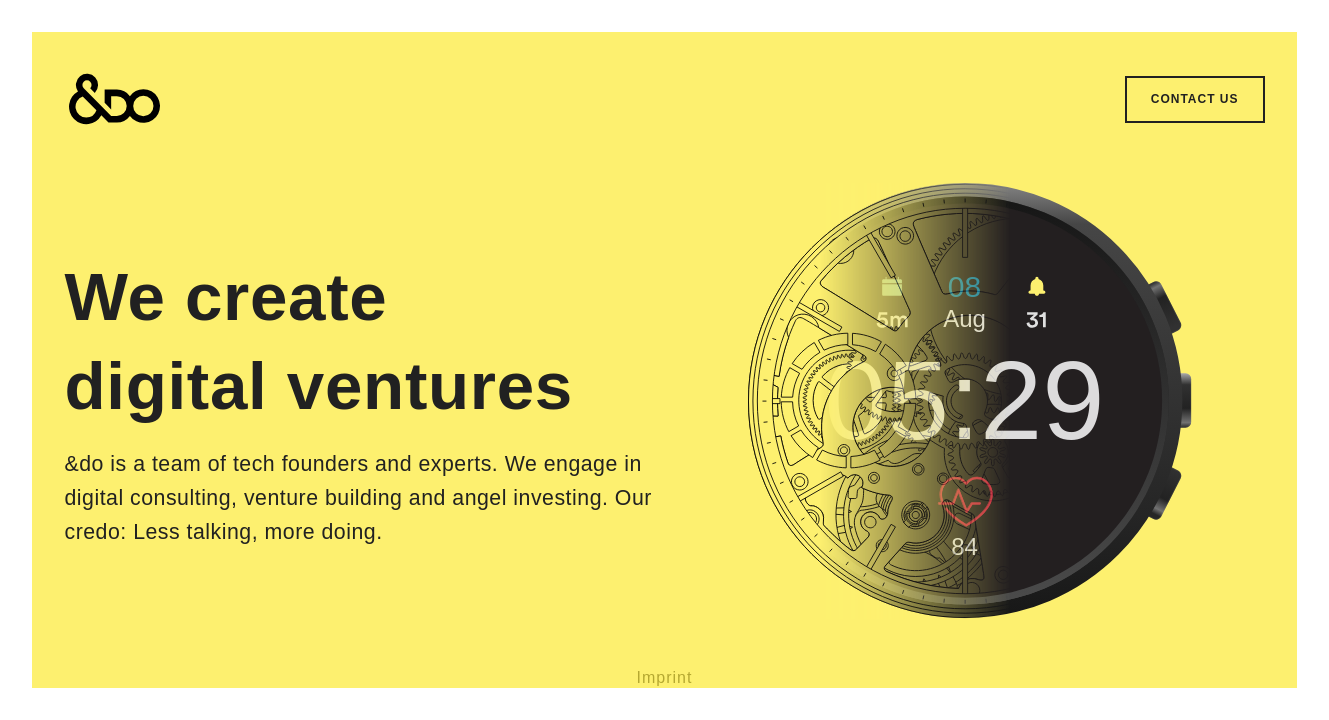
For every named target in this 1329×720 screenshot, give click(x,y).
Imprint (665, 677)
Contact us (1195, 99)
